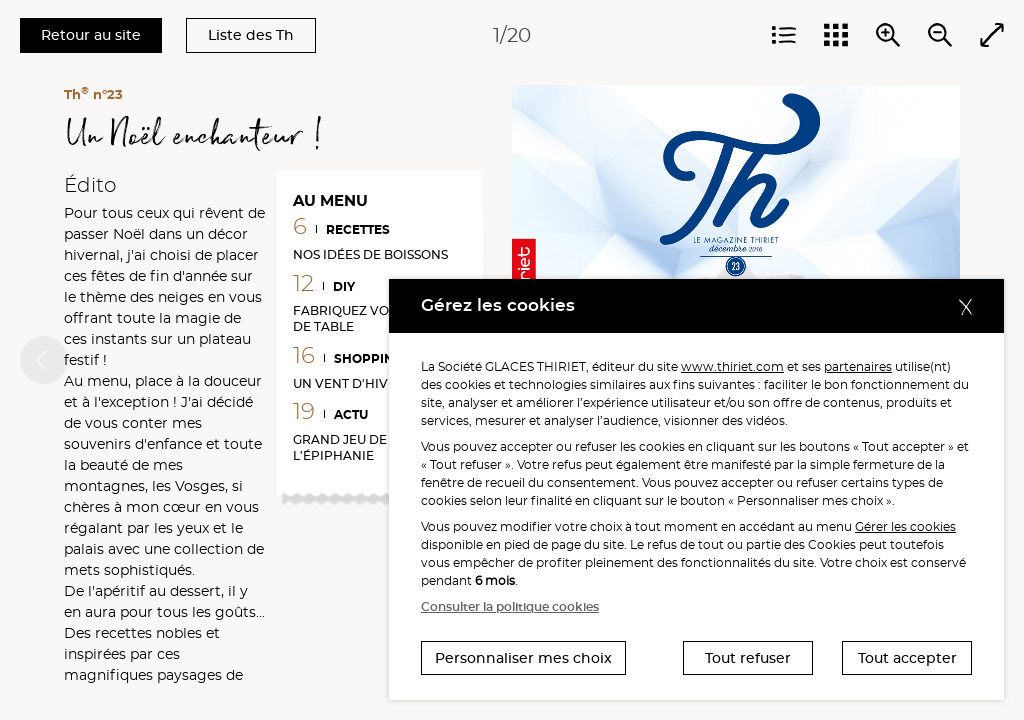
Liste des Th (251, 35)
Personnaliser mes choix (523, 658)
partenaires (858, 366)
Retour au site (91, 35)
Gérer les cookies (905, 526)
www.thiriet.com (732, 366)
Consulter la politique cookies (510, 606)
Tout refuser (748, 658)
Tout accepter (907, 658)
